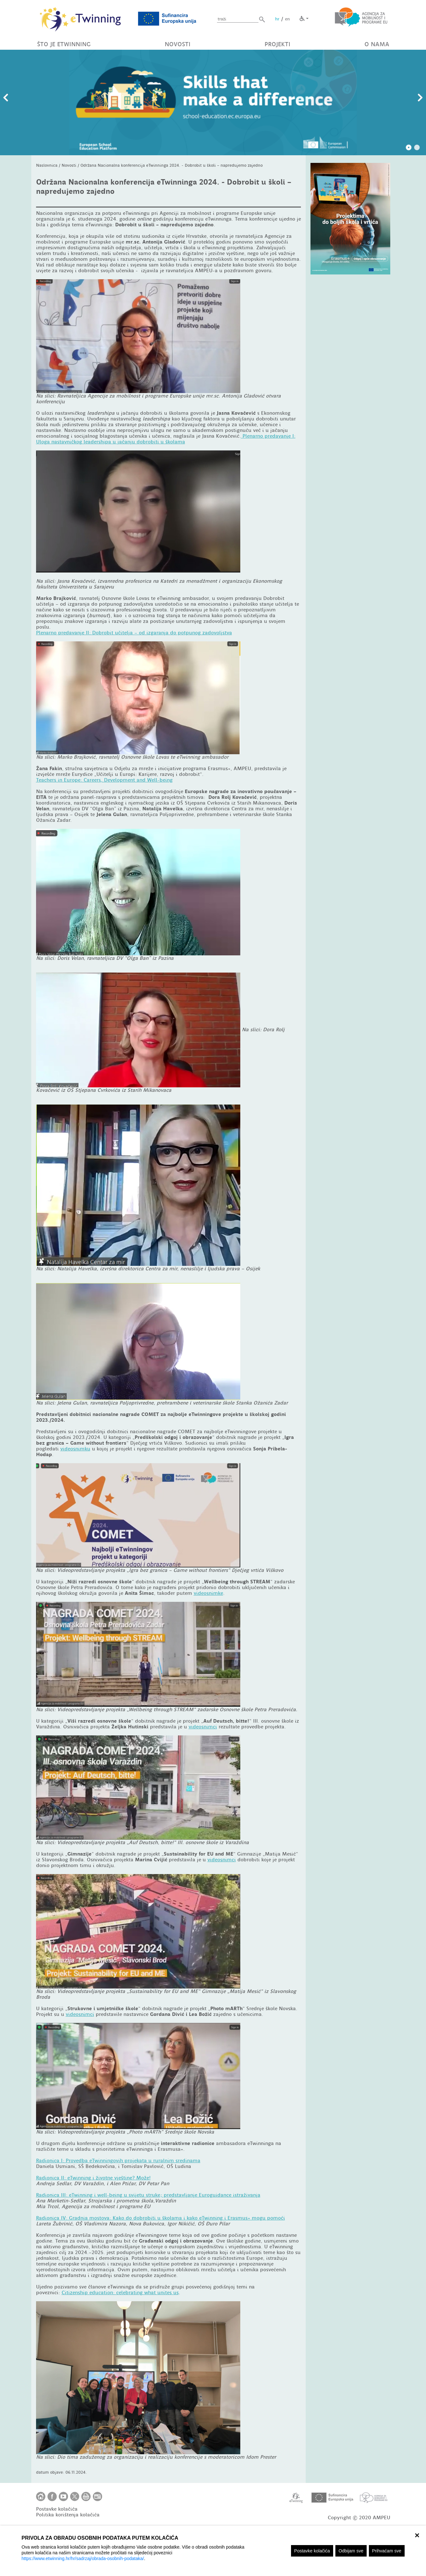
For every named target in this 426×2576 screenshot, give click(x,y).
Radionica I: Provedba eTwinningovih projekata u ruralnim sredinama (118, 2161)
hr (277, 18)
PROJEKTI (277, 44)
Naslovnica (46, 165)
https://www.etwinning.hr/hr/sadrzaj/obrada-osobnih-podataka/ (83, 2558)
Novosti (69, 165)
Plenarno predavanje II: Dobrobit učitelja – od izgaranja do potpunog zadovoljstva (134, 633)
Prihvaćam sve (386, 2550)
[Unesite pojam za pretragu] (237, 19)
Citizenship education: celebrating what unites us (120, 2292)
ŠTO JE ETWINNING (64, 44)
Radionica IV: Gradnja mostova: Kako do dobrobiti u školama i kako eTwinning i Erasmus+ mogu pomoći (160, 2218)
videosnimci (203, 1727)
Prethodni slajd (6, 98)
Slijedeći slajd (420, 98)
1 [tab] (409, 147)
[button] (261, 19)
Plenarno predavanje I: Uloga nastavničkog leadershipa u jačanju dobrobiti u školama (165, 439)
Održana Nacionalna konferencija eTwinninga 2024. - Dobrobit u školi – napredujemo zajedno (171, 165)
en (287, 18)
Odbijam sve (351, 2550)
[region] (213, 2551)
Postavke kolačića (312, 2550)
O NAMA (376, 44)
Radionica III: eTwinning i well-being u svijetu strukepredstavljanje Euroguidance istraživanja (148, 2195)
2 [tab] (417, 147)
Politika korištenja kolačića (68, 2515)
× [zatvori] (417, 2534)
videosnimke (208, 1593)
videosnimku (75, 1449)
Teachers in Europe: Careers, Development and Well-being (104, 780)
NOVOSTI (178, 44)
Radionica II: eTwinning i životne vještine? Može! (93, 2178)
